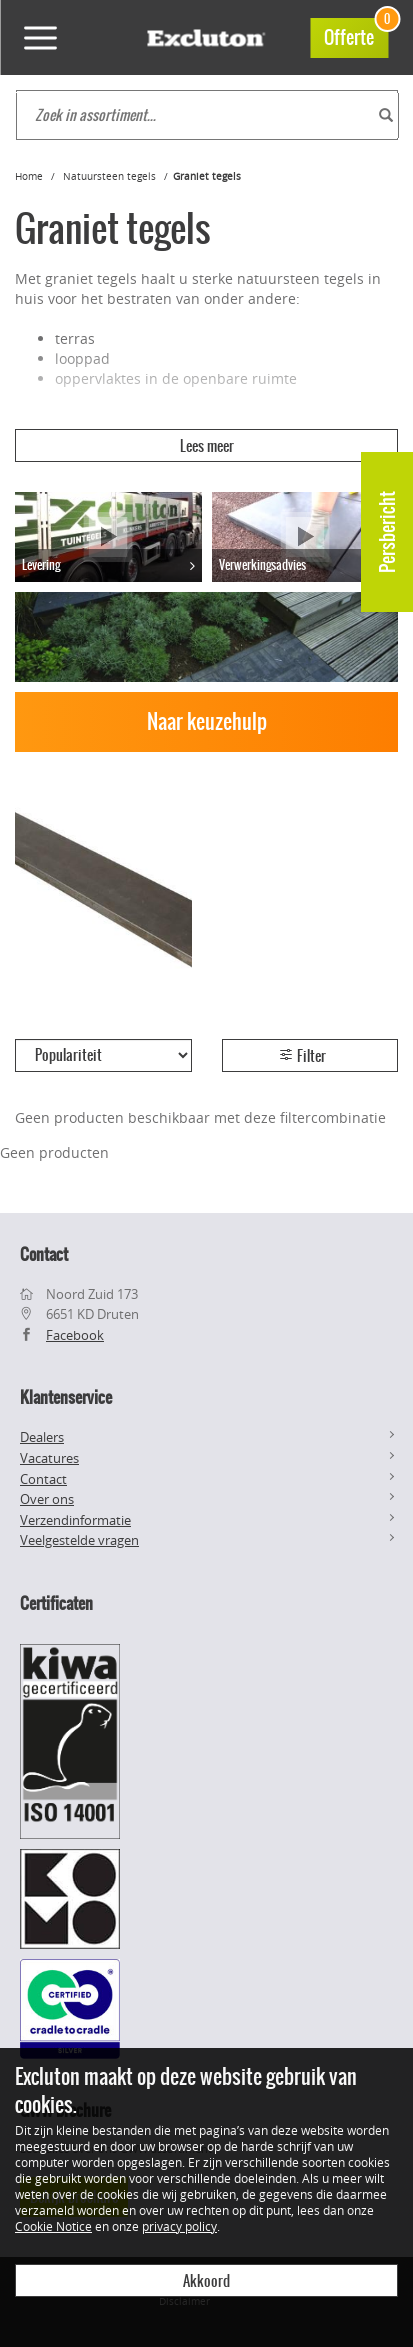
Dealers (42, 1437)
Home (29, 176)
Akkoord (206, 2281)
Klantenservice (66, 1397)
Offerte (356, 34)
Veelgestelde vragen (79, 1540)
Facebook (75, 1335)
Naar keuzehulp (207, 721)
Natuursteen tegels (109, 176)
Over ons (47, 1499)
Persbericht (387, 532)
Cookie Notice (53, 2226)
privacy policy (179, 2226)
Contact (43, 1479)
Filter (302, 1056)
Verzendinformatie (75, 1520)
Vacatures (49, 1458)
